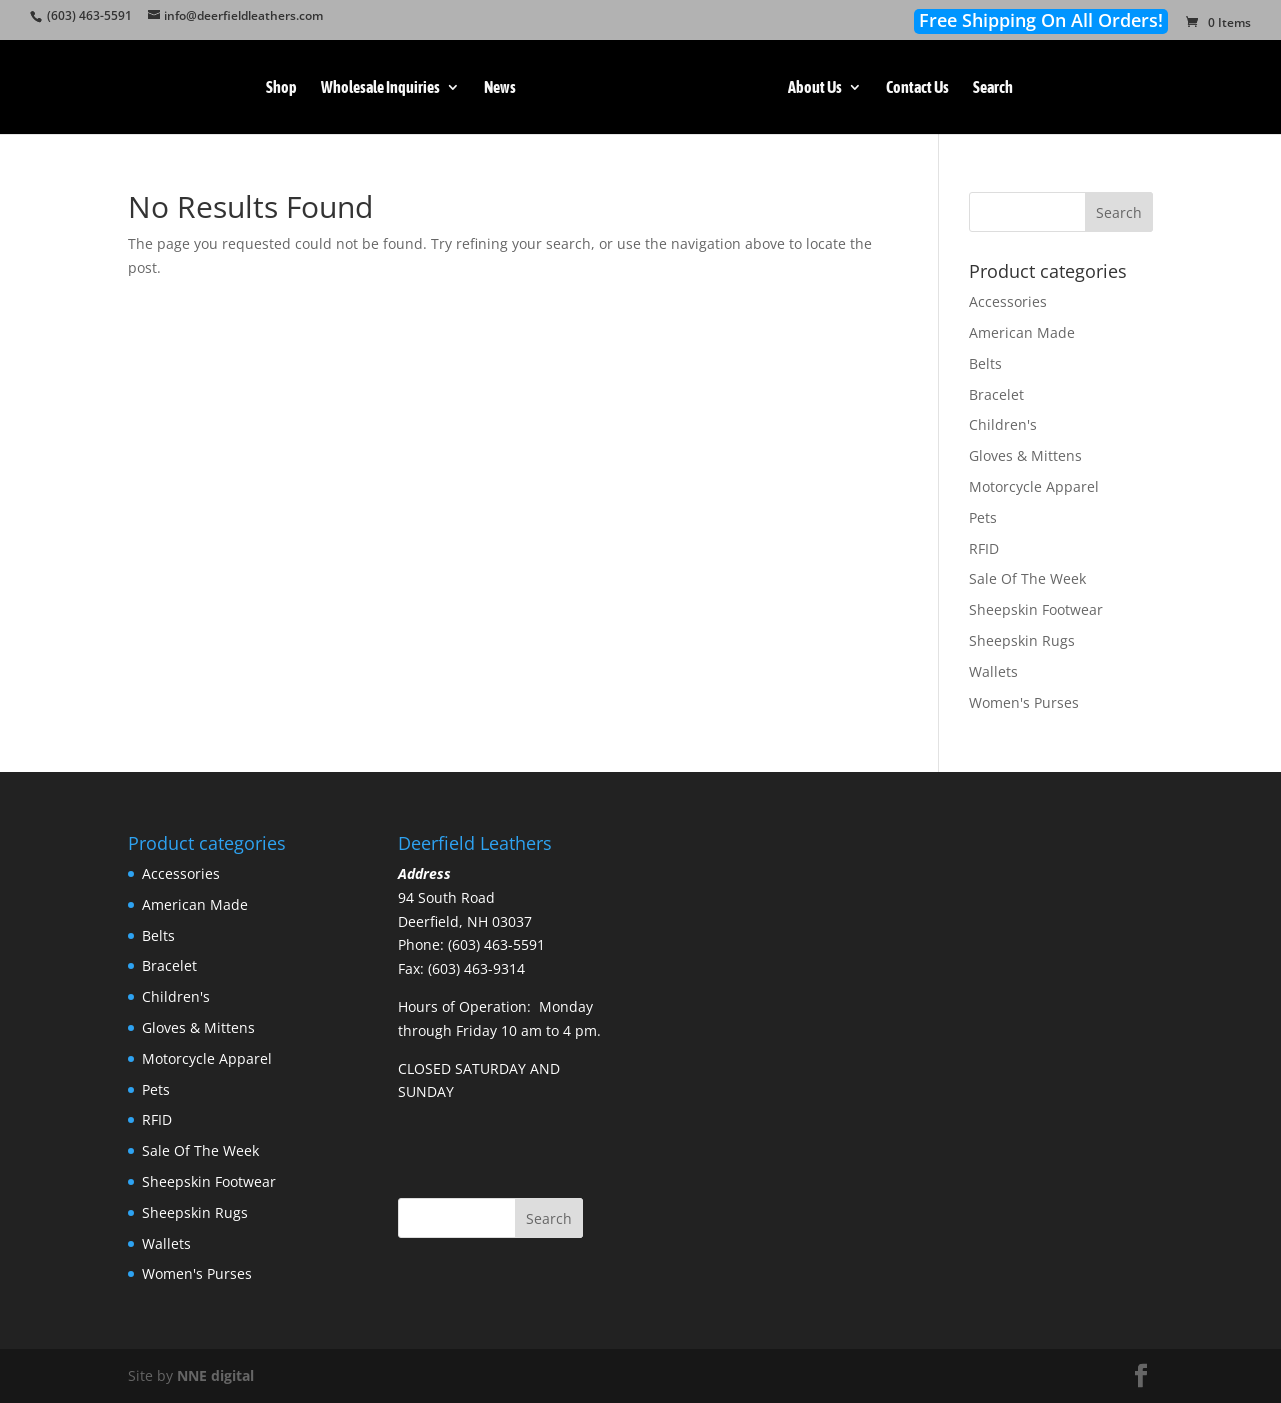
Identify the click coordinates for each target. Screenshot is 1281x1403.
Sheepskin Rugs (1022, 640)
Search (997, 88)
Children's (1003, 424)
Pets (983, 517)
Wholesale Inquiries (376, 88)
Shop (277, 88)
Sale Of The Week (1027, 578)
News (496, 88)
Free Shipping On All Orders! (1041, 20)
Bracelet (996, 394)
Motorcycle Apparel (1034, 486)
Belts (985, 363)
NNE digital (215, 1375)
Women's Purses (1024, 702)
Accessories (1008, 301)
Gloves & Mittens (1025, 455)
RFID (984, 548)
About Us (819, 88)
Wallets (993, 671)
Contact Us (921, 88)
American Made (1022, 332)
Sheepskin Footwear (1036, 609)
